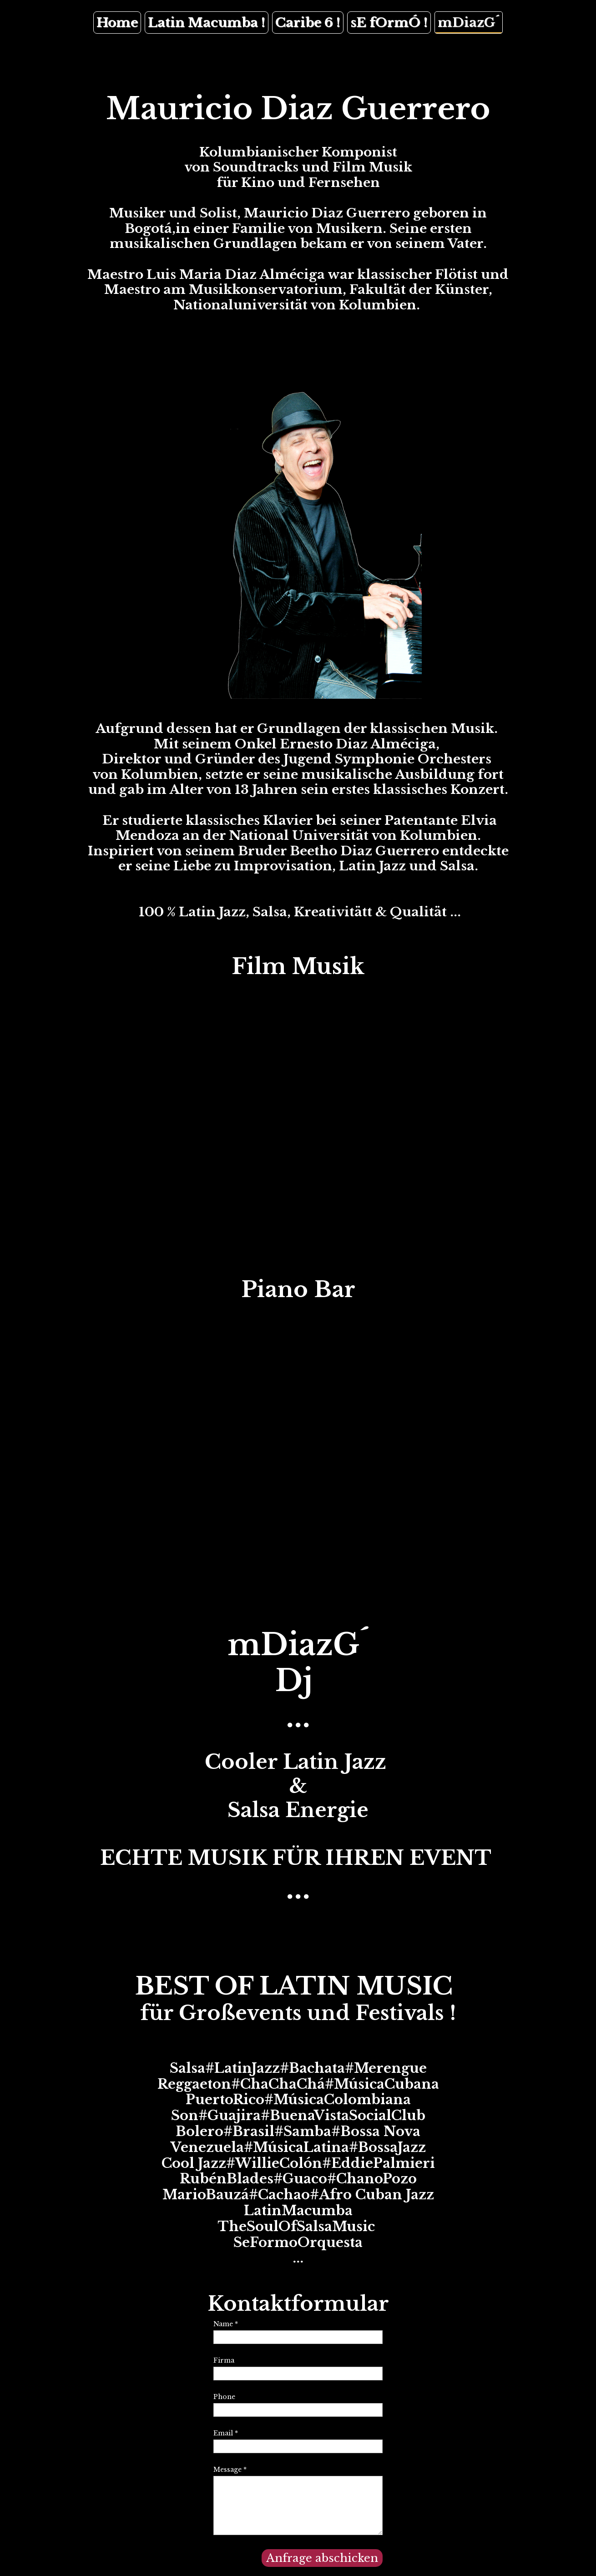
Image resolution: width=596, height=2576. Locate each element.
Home (117, 22)
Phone (224, 2397)
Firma (223, 2360)
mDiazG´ (469, 22)
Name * (225, 2324)
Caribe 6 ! (307, 22)
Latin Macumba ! (206, 22)
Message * (230, 2469)
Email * (225, 2433)
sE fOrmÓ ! (389, 22)
